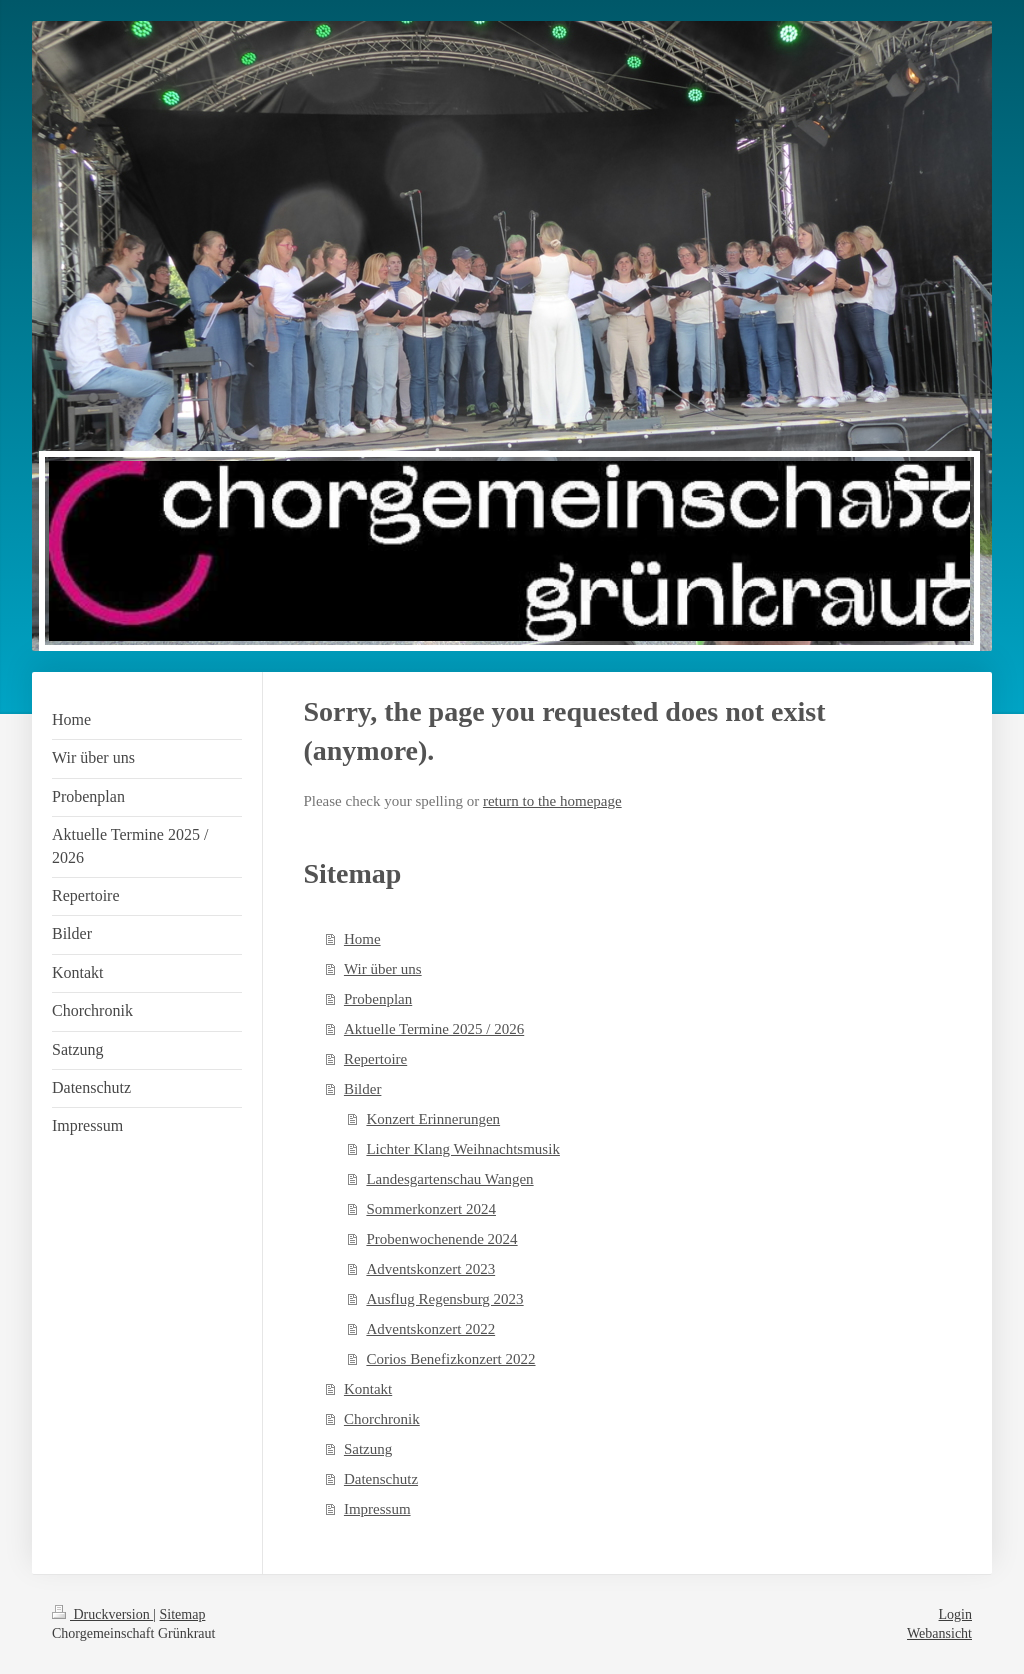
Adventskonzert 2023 (430, 1269)
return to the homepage (552, 801)
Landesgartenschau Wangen (449, 1179)
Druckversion (102, 1614)
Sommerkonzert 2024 (431, 1209)
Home (362, 939)
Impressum (377, 1509)
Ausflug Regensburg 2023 (444, 1299)
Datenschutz (381, 1479)
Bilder (363, 1089)
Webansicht (939, 1633)
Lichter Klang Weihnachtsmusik (462, 1149)
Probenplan (378, 999)
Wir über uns (383, 969)
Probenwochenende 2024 (441, 1239)
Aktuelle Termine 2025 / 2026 (434, 1029)
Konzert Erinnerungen (433, 1119)
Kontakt (368, 1389)
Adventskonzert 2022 (430, 1329)
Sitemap (183, 1614)
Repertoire (375, 1059)
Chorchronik (382, 1419)
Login (955, 1614)
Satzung (368, 1449)
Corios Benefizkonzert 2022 (450, 1359)
